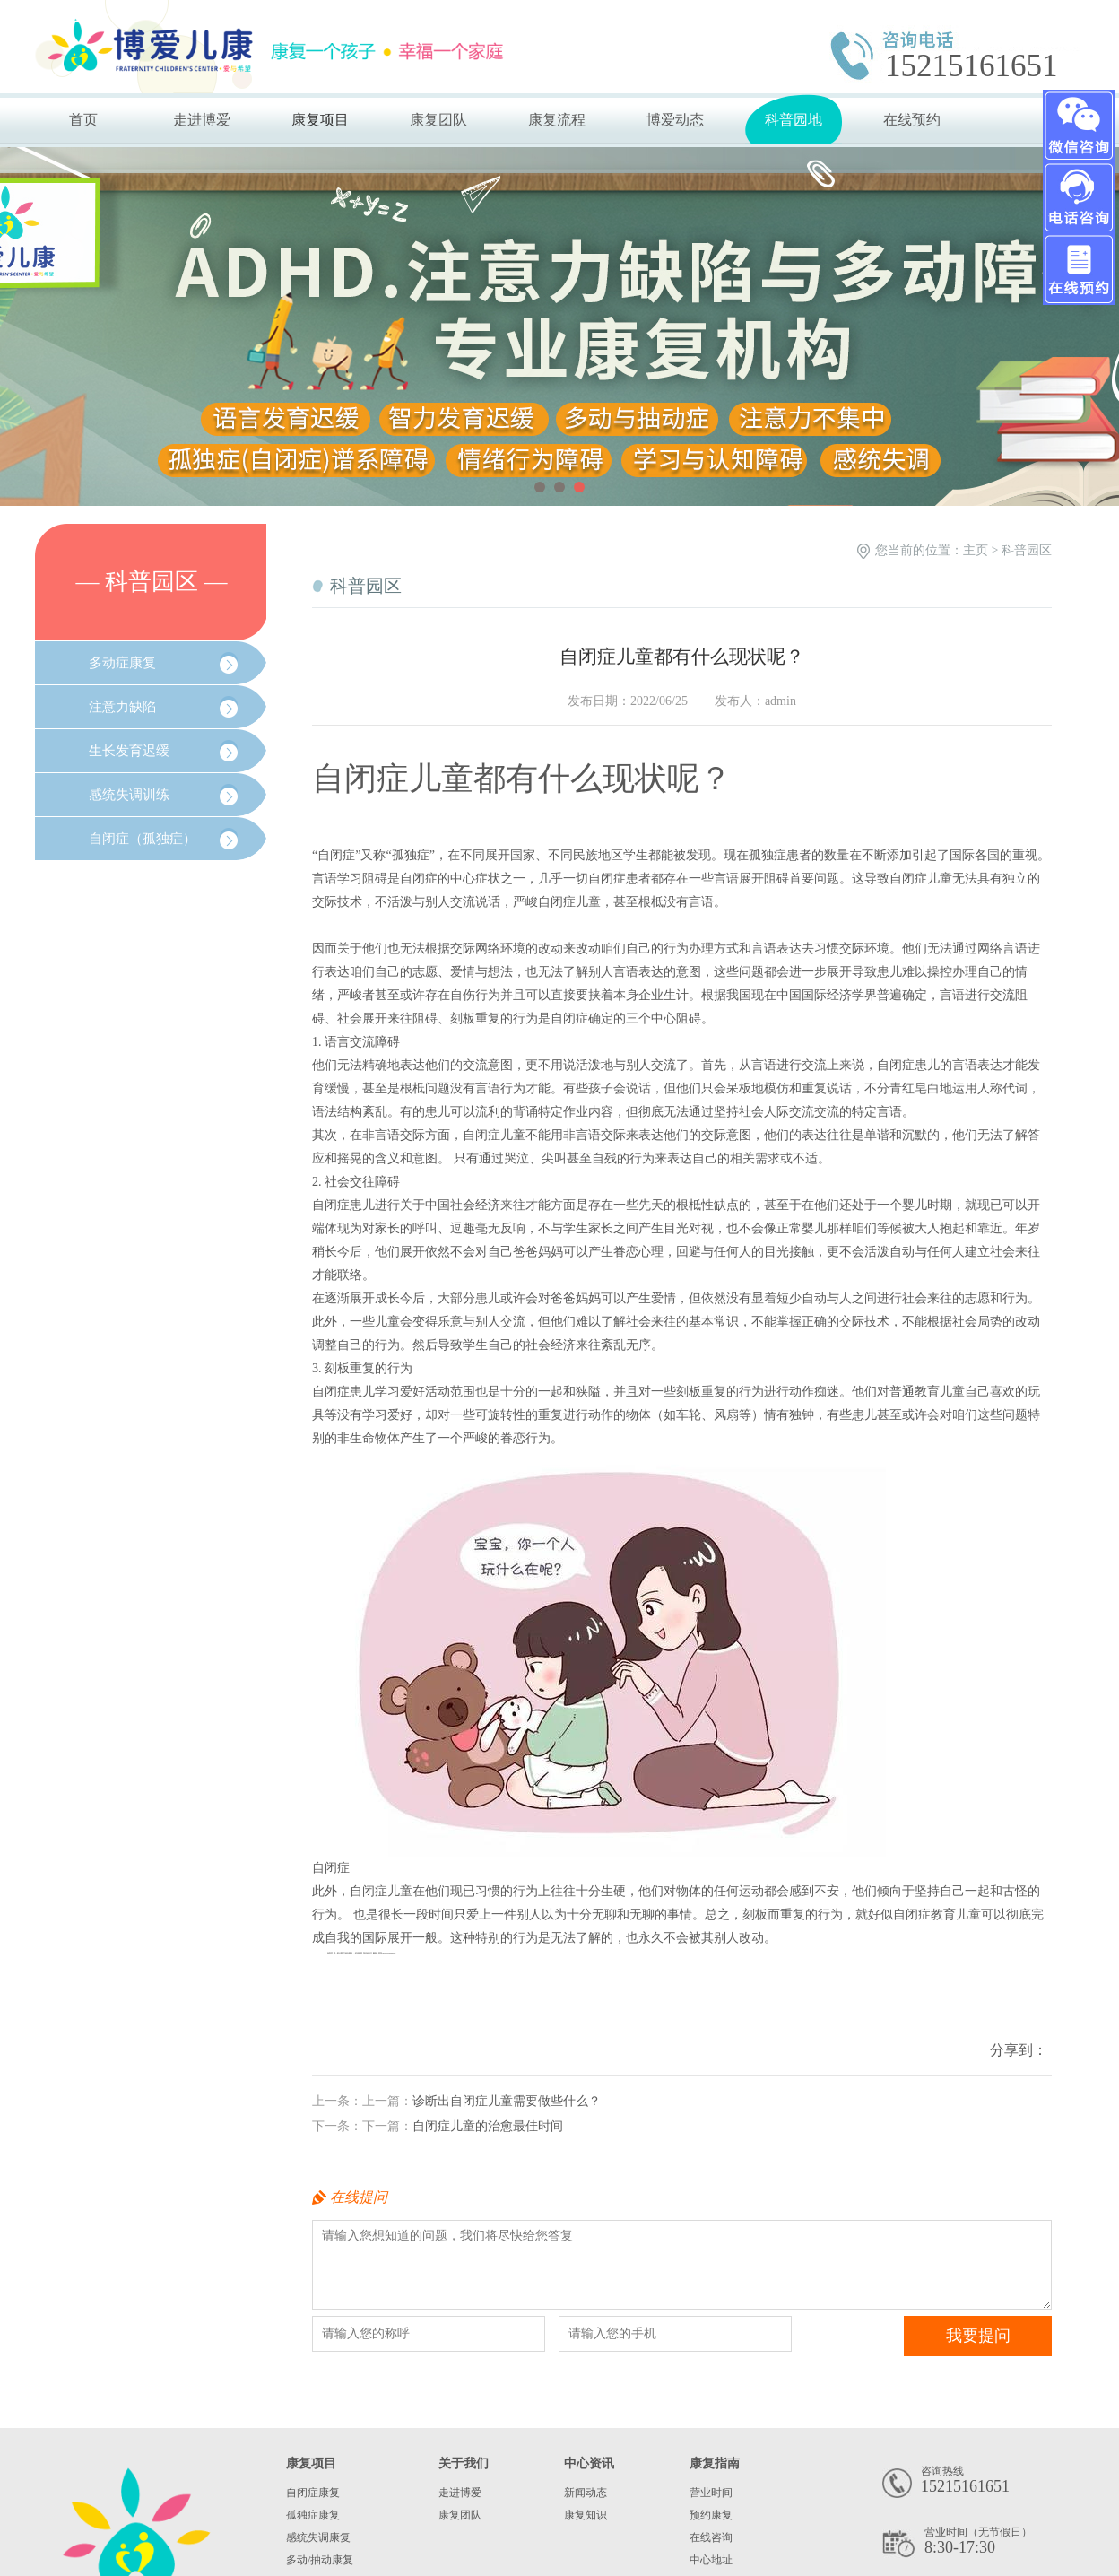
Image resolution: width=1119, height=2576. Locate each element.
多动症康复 (122, 663)
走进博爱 (201, 119)
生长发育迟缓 (129, 751)
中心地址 (711, 2560)
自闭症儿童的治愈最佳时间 (487, 2126)
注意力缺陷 (122, 707)
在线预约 (912, 119)
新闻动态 (585, 2492)
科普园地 (793, 119)
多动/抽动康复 (319, 2560)
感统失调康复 (318, 2537)
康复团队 (438, 119)
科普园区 (1027, 550)
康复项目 (320, 119)
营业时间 (711, 2492)
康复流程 (557, 119)
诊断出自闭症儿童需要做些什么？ (506, 2101)
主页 (975, 550)
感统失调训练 (129, 795)
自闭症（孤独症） (142, 838)
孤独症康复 (313, 2515)
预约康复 (711, 2515)
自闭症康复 (313, 2492)
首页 (83, 119)
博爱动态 (675, 119)
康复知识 (585, 2515)
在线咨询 (711, 2537)
